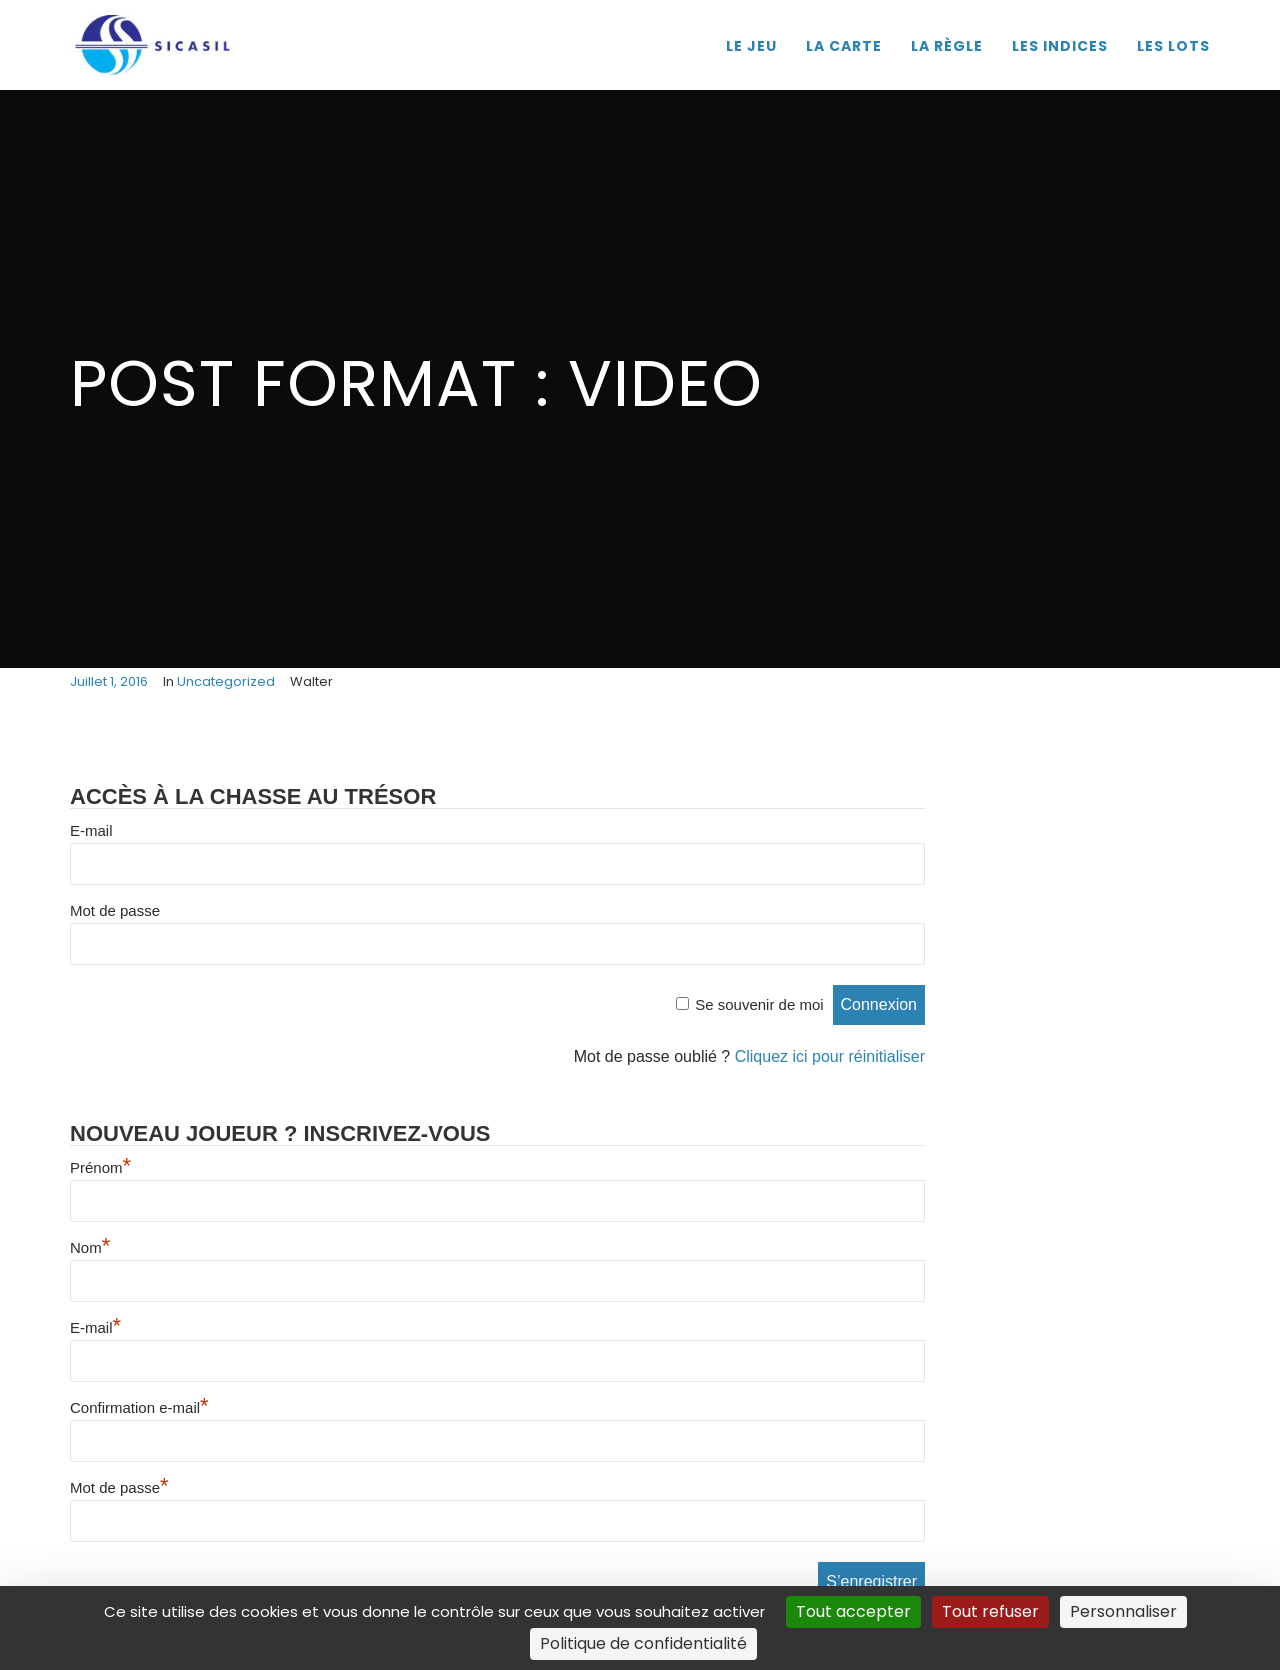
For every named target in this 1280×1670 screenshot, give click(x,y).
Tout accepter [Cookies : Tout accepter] (853, 1611)
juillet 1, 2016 (109, 681)
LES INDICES (1060, 46)
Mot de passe (115, 910)
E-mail (91, 830)
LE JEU (751, 46)
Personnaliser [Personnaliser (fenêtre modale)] (1123, 1611)
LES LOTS (1173, 46)
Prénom (100, 1167)
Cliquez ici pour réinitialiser (830, 1056)
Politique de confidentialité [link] (643, 1643)
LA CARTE (844, 46)
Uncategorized (226, 681)
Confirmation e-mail (139, 1407)
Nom (90, 1247)
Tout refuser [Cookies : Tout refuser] (990, 1611)
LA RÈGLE (947, 46)
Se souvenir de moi (759, 1004)
